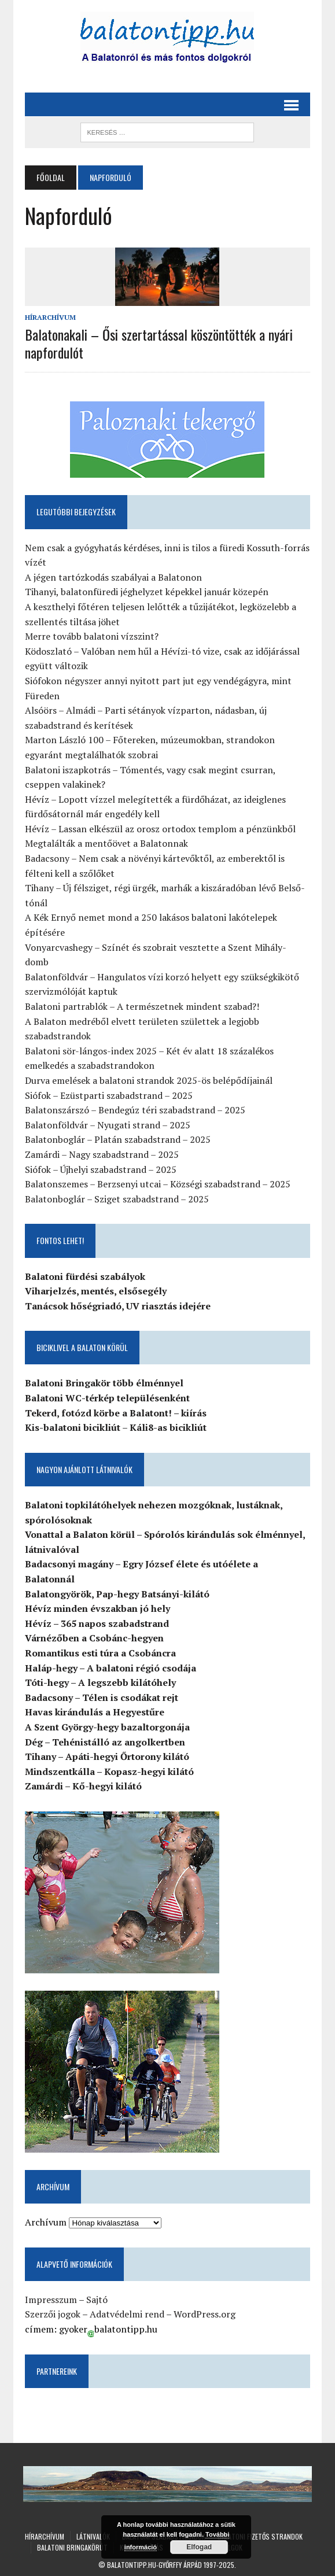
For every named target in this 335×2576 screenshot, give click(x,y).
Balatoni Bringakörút (72, 2547)
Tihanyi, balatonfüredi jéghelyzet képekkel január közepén (146, 591)
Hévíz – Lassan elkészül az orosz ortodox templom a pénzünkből (160, 828)
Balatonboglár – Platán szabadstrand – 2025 (118, 1139)
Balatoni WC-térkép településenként (107, 1398)
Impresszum (51, 2299)
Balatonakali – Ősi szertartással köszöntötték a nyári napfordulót (159, 343)
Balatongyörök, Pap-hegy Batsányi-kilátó (117, 1594)
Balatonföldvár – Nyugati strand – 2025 (107, 1125)
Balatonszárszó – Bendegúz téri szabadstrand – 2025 (135, 1110)
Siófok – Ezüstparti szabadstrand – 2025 (109, 1095)
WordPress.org (204, 2314)
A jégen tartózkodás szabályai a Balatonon (113, 577)
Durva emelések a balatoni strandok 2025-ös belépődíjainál (149, 1080)
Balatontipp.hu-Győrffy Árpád (154, 2565)
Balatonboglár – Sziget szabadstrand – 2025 (117, 1199)
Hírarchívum (50, 317)
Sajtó (97, 2299)
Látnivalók (93, 2536)
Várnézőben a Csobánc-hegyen (94, 1638)
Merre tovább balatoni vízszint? (92, 636)
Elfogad (199, 2547)
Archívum (46, 2222)
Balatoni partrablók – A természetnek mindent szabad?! (142, 1006)
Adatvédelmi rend (127, 2314)
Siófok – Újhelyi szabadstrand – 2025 (100, 1169)
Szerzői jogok (52, 2314)
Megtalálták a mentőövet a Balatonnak (106, 843)
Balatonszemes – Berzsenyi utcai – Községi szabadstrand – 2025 (157, 1184)
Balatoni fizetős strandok (260, 2536)
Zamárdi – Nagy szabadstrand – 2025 (102, 1154)
